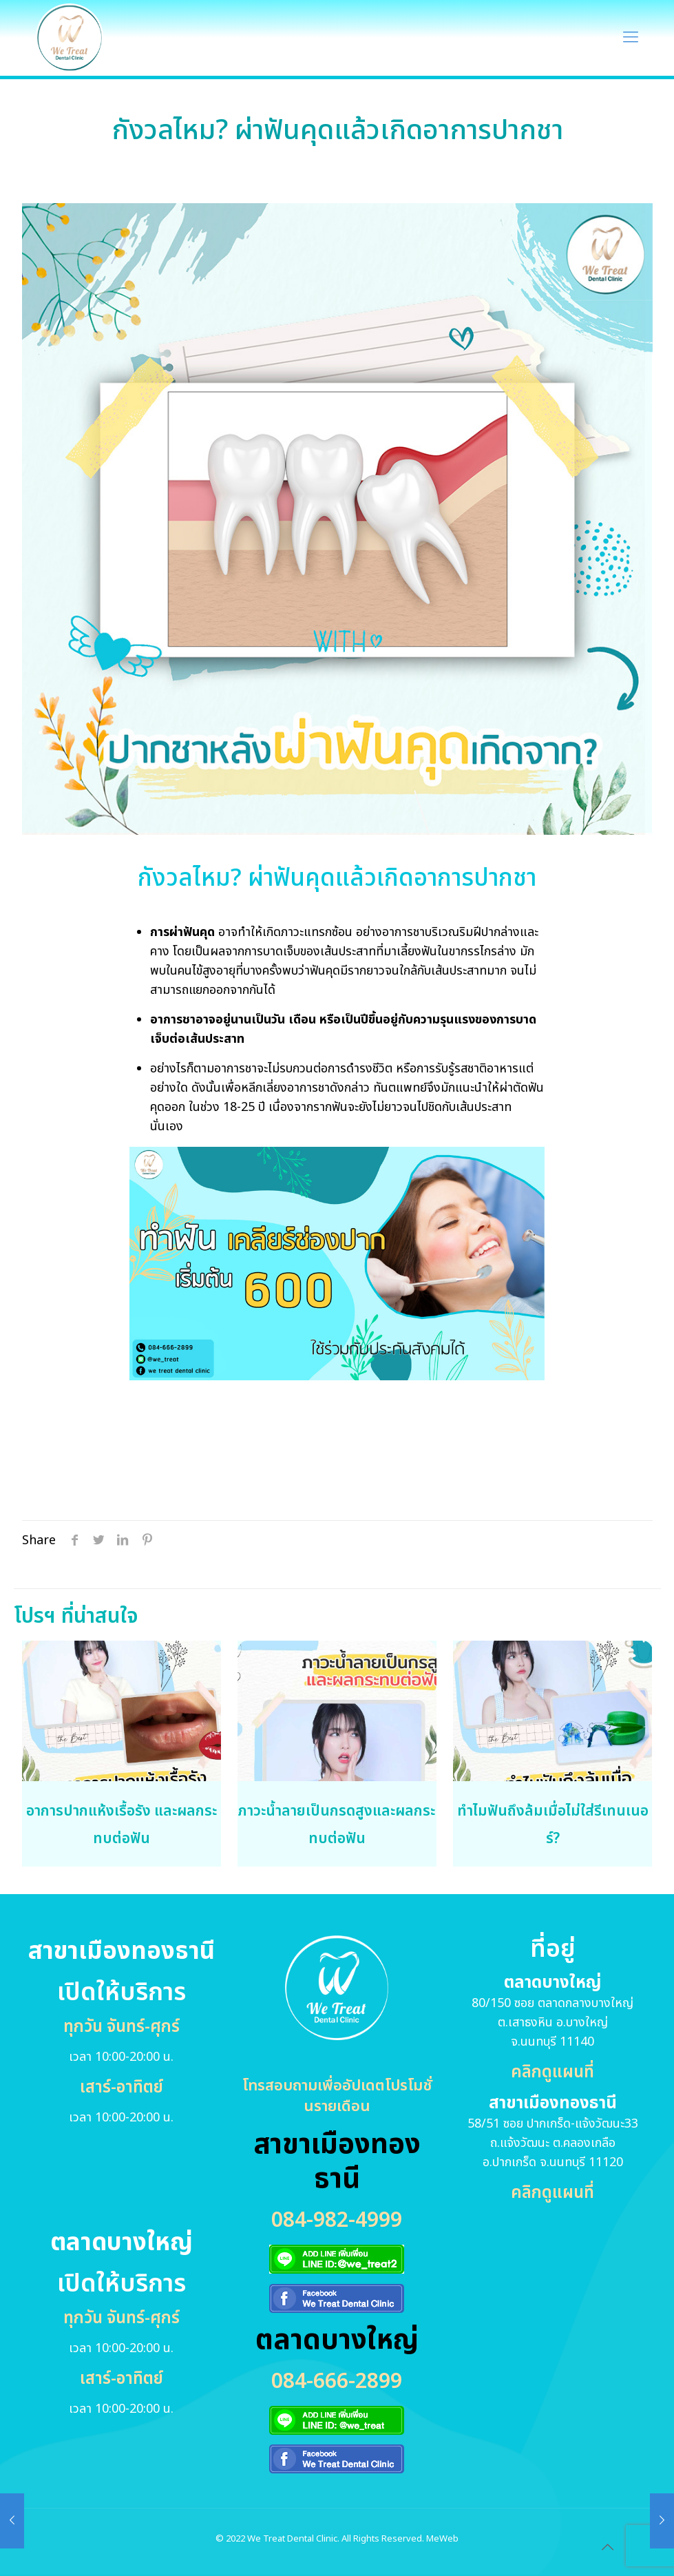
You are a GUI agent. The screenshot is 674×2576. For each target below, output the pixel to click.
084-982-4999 (336, 2220)
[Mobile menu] (630, 38)
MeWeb (442, 2539)
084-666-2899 (336, 2382)
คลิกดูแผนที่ (552, 2072)
